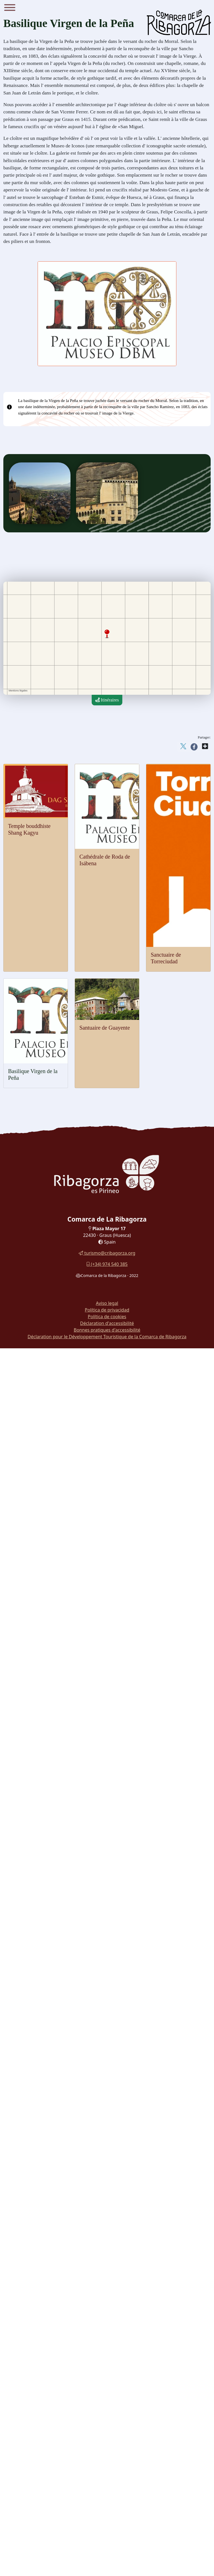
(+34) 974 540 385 (107, 1264)
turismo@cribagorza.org (107, 1253)
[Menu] (10, 8)
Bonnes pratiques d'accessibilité (107, 1330)
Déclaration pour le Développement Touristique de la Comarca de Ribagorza (107, 1337)
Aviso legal (107, 1303)
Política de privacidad (107, 1310)
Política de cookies (107, 1316)
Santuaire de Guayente (104, 1028)
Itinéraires (107, 700)
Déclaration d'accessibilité (107, 1323)
